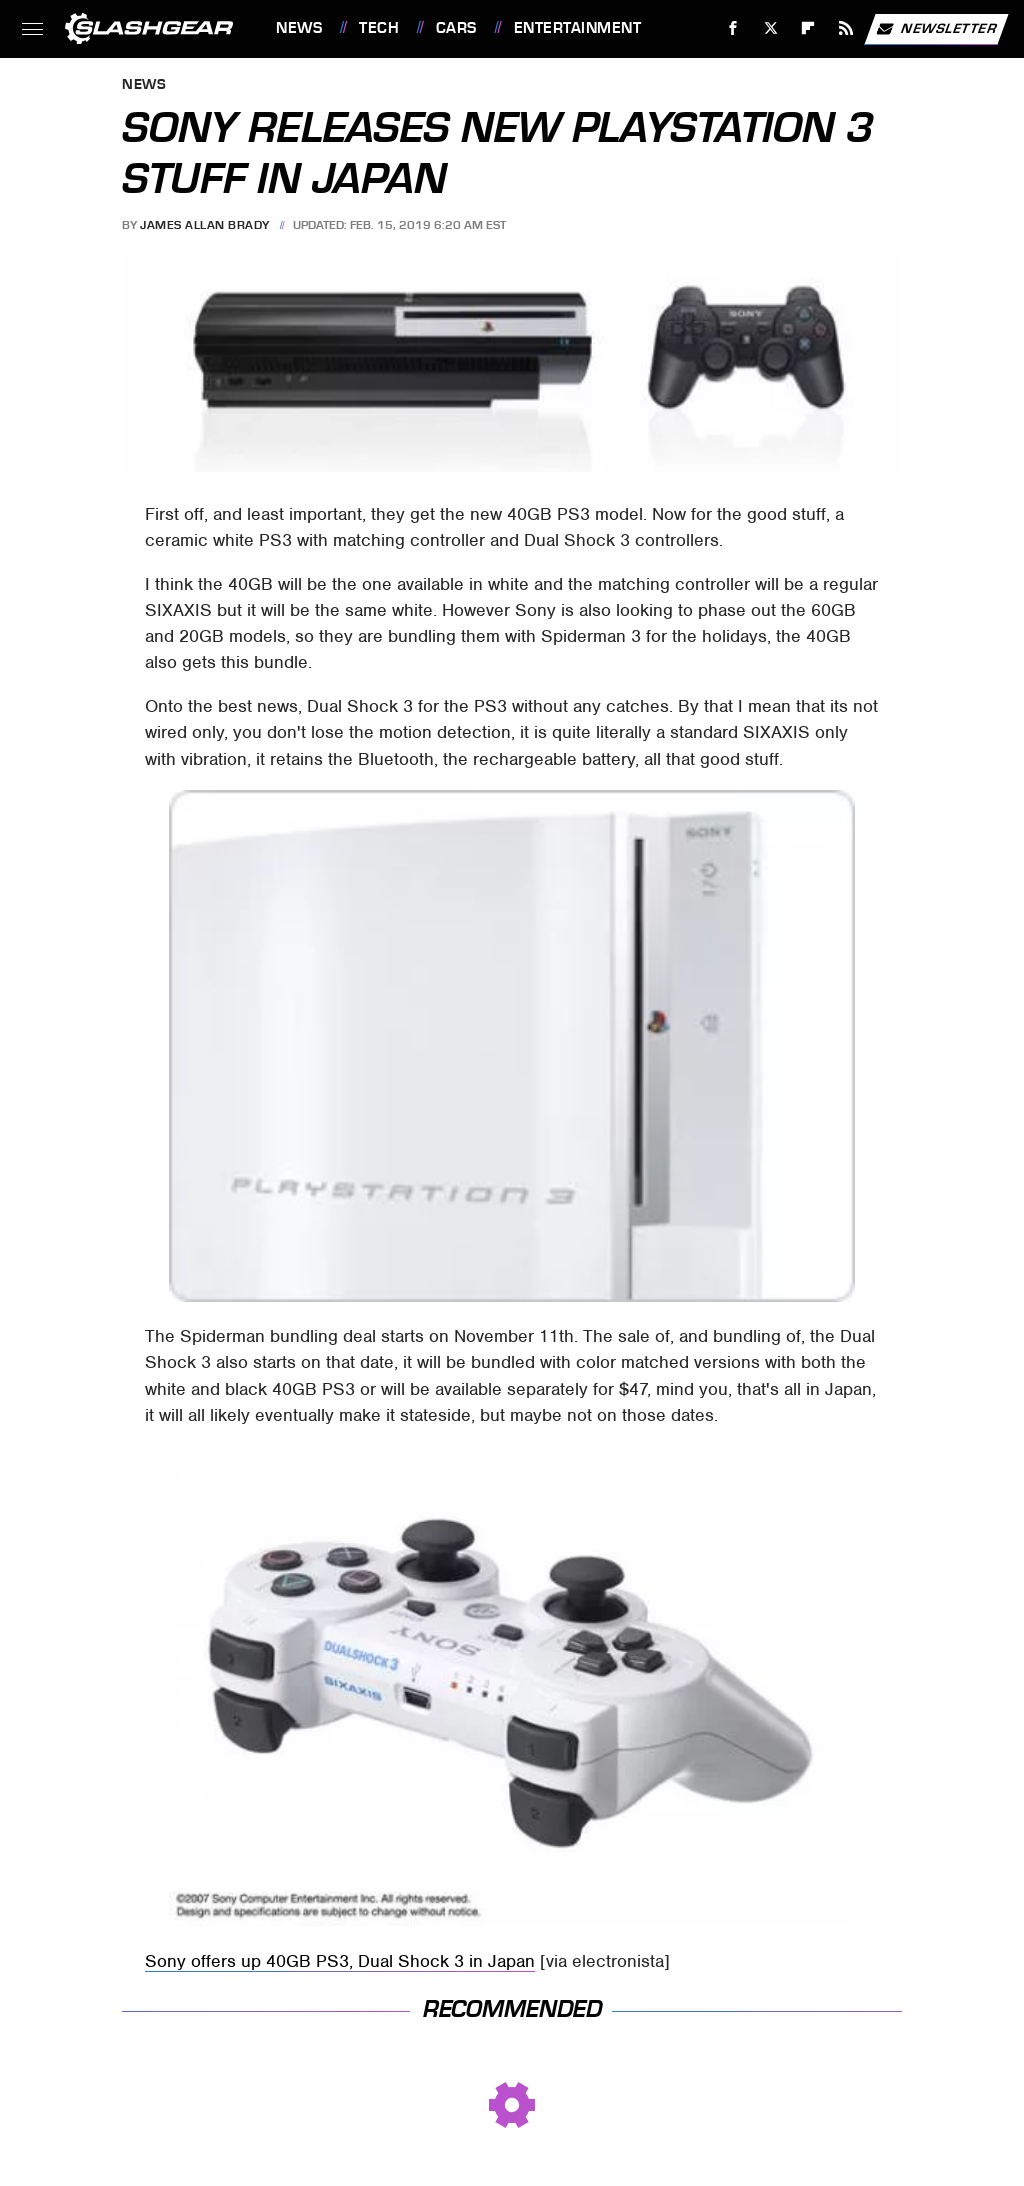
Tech (379, 28)
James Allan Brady (205, 225)
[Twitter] (770, 28)
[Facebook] (733, 28)
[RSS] (846, 28)
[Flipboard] (808, 28)
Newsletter (936, 29)
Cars (456, 28)
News (299, 28)
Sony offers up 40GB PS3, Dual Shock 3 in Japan (340, 1961)
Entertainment (578, 28)
